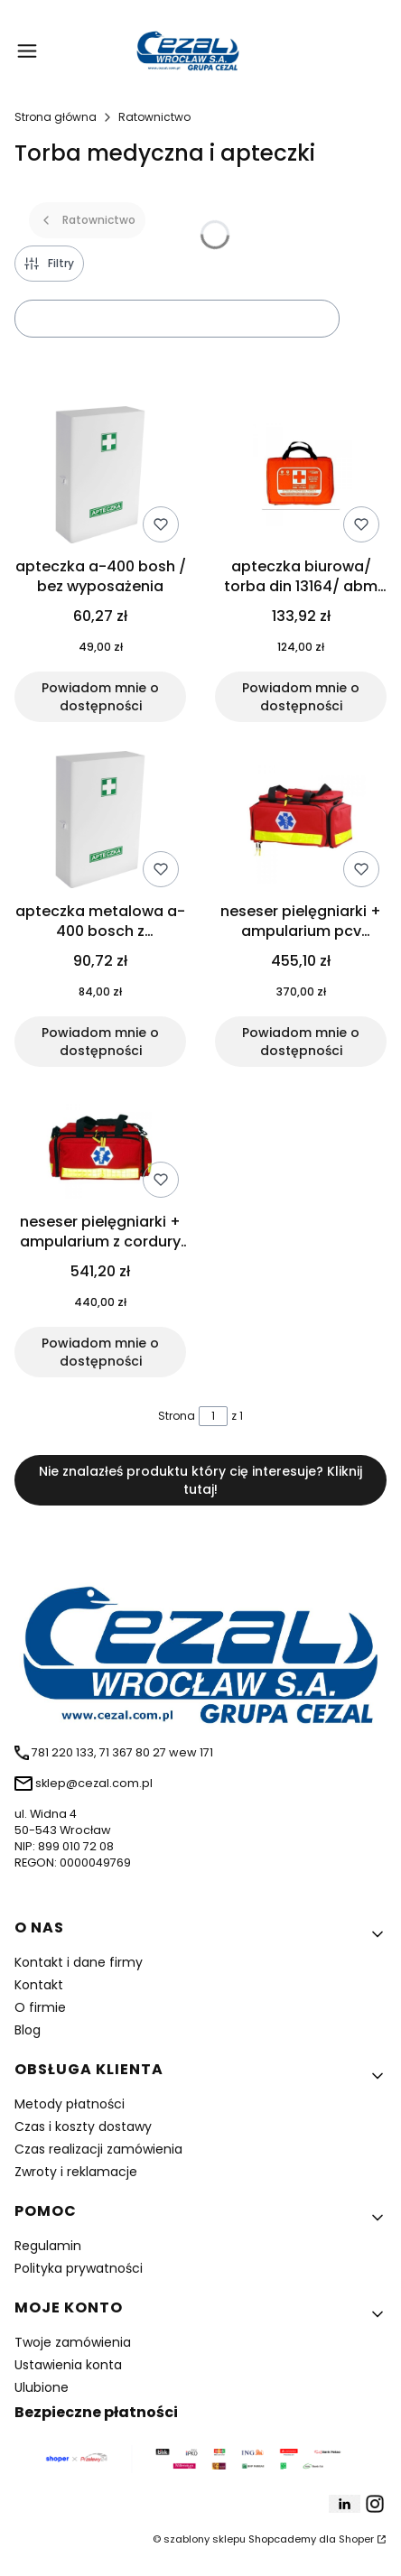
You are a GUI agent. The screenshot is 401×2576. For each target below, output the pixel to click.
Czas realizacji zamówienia (98, 2149)
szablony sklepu (204, 2539)
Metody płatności (69, 2104)
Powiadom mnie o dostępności (100, 697)
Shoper (356, 2539)
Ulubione (41, 2387)
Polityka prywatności (78, 2268)
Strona (176, 1415)
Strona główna (55, 117)
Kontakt (38, 1985)
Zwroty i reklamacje (75, 2172)
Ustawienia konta (68, 2365)
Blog (27, 2030)
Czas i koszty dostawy (83, 2126)
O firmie (40, 2007)
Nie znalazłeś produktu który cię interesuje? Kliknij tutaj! (200, 1480)
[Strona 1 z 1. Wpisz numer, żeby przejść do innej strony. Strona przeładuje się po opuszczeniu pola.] (213, 1416)
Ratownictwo (154, 117)
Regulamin (47, 2246)
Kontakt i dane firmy (78, 1962)
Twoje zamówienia (72, 2342)
